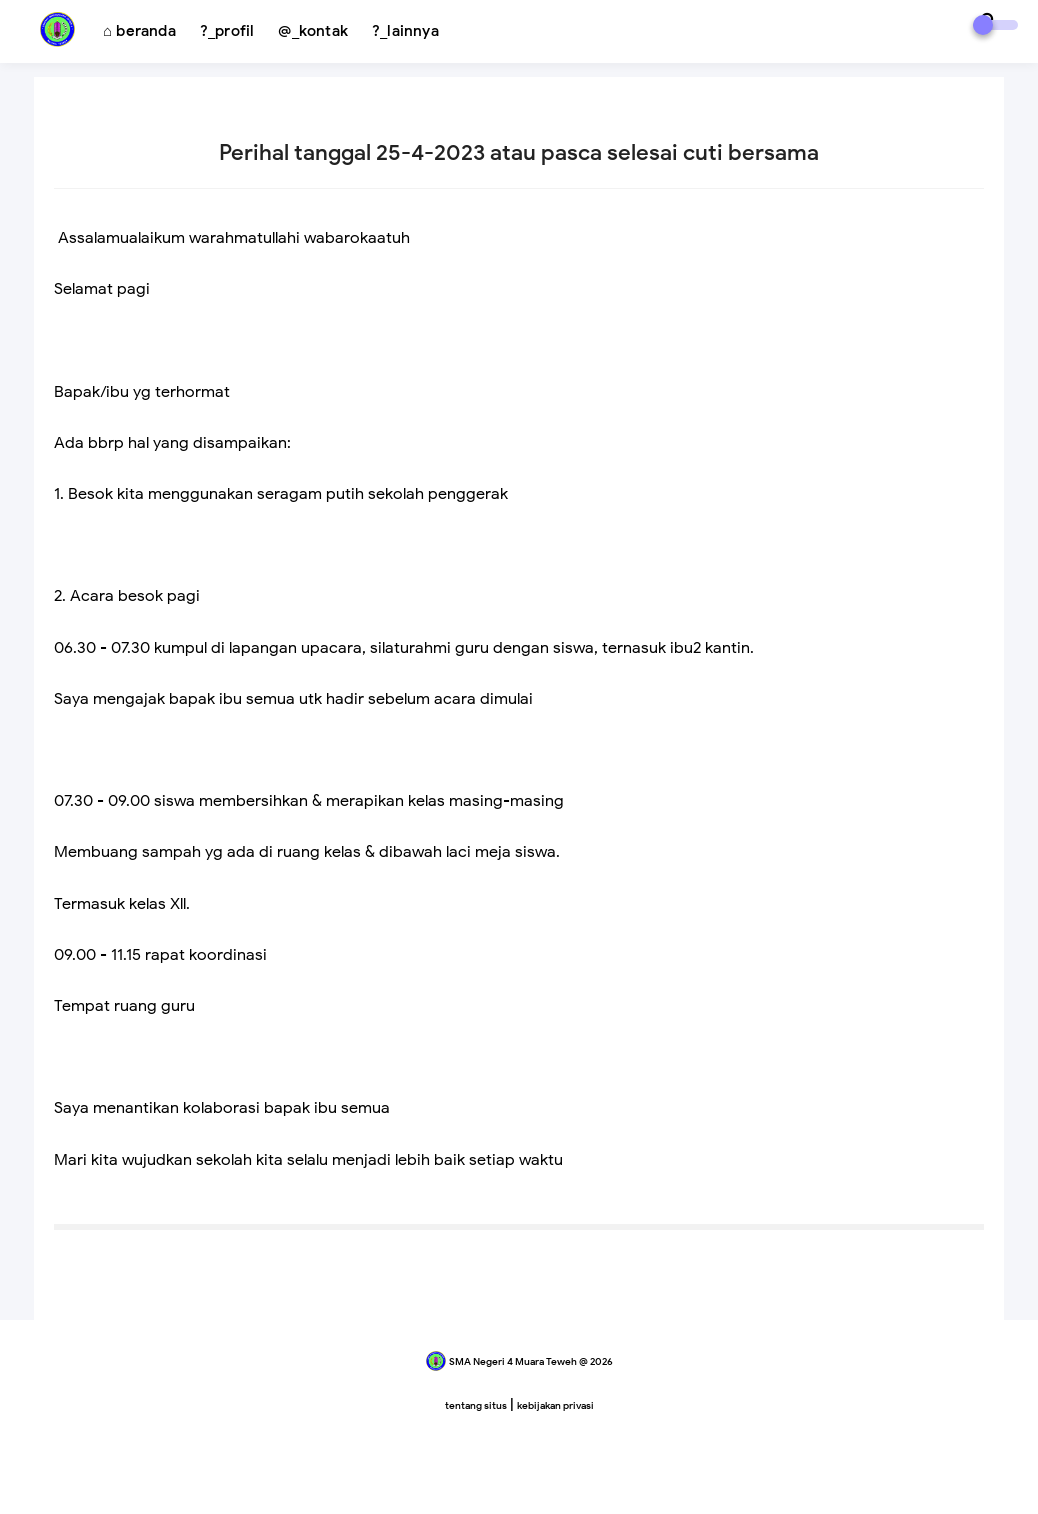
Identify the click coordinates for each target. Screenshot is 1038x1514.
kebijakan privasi (555, 1406)
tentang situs (476, 1406)
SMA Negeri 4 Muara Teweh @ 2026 (531, 1362)
